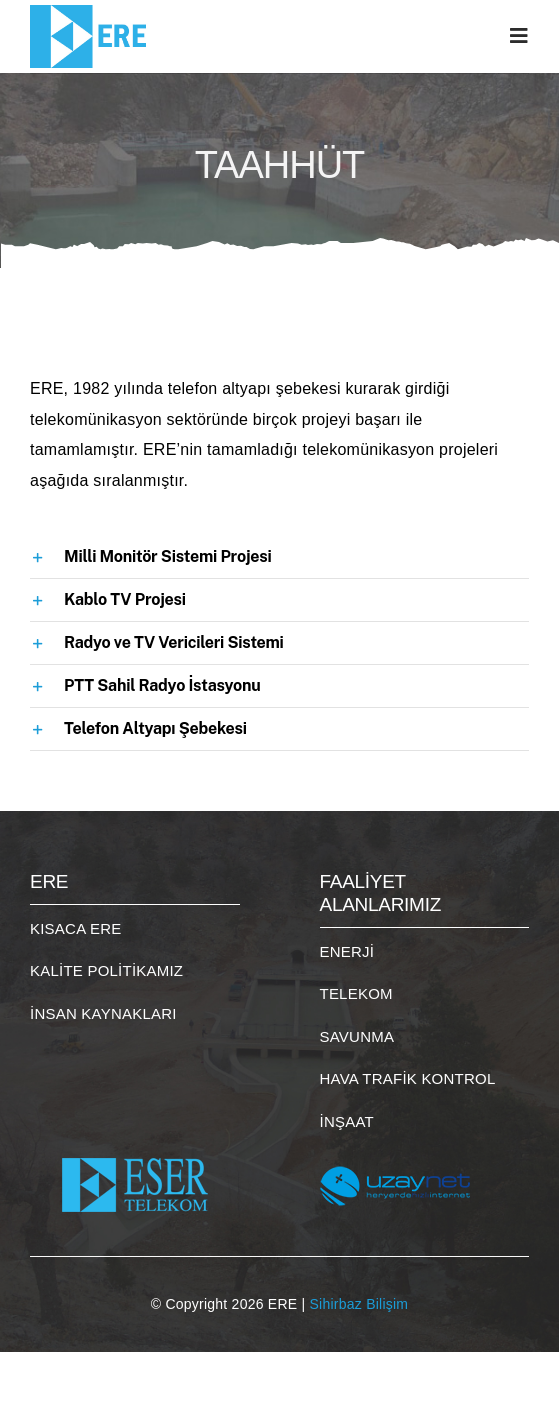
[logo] (92, 12)
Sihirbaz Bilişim (359, 1304)
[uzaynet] (395, 1143)
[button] (279, 557)
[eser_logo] (135, 1143)
